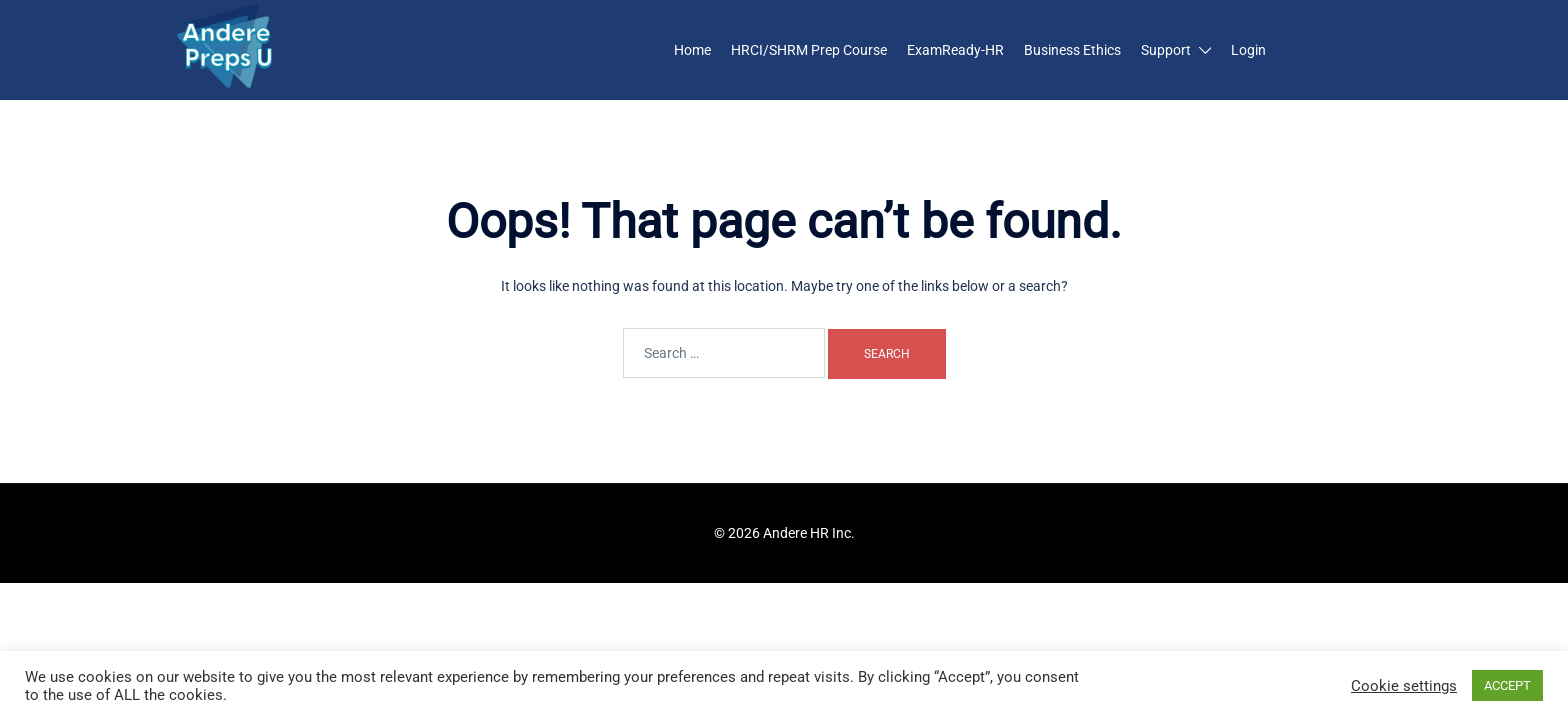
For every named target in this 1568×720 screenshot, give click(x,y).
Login (1248, 50)
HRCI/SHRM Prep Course (809, 50)
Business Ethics (1072, 50)
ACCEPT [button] (1507, 685)
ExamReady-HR (955, 50)
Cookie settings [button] (1404, 686)
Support (1166, 50)
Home (692, 50)
